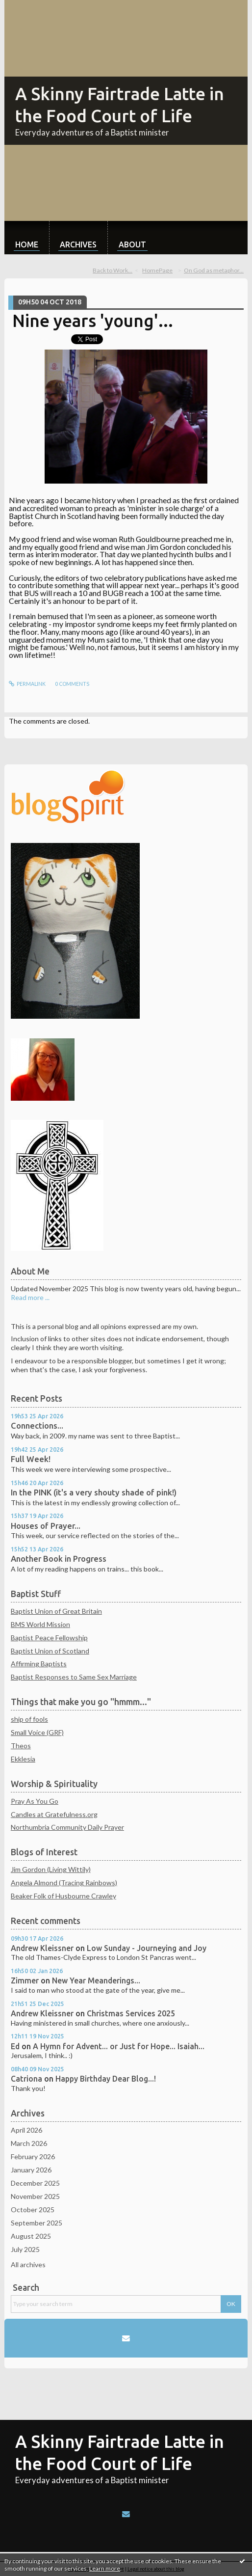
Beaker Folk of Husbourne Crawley (63, 1896)
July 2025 (25, 2249)
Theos (21, 1745)
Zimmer (25, 1980)
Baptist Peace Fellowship (49, 1637)
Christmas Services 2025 (131, 2013)
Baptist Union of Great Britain (56, 1611)
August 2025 (31, 2236)
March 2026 (29, 2143)
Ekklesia (23, 1759)
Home (26, 244)
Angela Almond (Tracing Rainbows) (64, 1882)
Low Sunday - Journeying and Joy (146, 1948)
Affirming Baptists (39, 1663)
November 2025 (35, 2196)
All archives (28, 2264)
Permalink (27, 684)
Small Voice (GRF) (37, 1732)
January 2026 (31, 2170)
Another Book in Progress (58, 1558)
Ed (15, 2046)
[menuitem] (26, 237)
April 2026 (26, 2130)
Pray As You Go (34, 1801)
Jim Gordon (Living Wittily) (51, 1869)
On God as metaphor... (214, 270)
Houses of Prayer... (45, 1525)
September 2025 (36, 2223)
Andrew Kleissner (42, 1948)
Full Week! (30, 1459)
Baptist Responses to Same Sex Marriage (74, 1677)
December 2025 (35, 2183)
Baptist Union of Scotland (50, 1651)
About (132, 244)
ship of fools (29, 1719)
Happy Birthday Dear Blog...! (105, 2078)
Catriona (26, 2078)
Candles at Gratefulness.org (54, 1814)
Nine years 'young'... (92, 320)
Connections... (37, 1425)
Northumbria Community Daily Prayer (67, 1827)
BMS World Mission (40, 1624)
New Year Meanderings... (96, 1980)
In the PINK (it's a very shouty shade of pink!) (93, 1492)
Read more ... (30, 1297)
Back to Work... (112, 270)
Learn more (104, 2568)
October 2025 (32, 2209)
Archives (78, 244)
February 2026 (33, 2156)
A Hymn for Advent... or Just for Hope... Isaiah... (118, 2046)
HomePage (157, 270)
